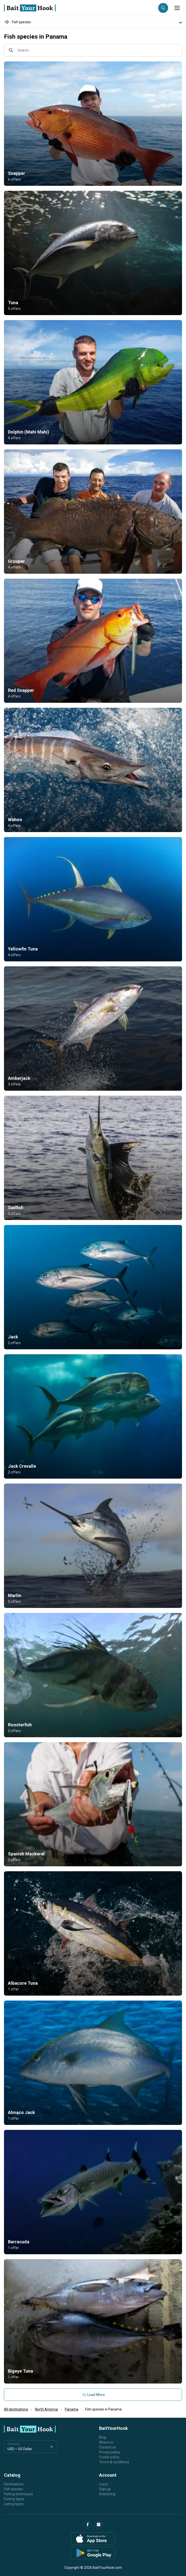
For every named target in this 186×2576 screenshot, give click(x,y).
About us (106, 2442)
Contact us (107, 2447)
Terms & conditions (114, 2462)
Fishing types (14, 2499)
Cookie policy (109, 2457)
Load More (93, 2395)
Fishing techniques (18, 2494)
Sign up (105, 2489)
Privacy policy (109, 2452)
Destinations (14, 2484)
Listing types (14, 2504)
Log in (103, 2484)
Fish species (13, 2489)
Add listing (107, 2494)
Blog (102, 2437)
